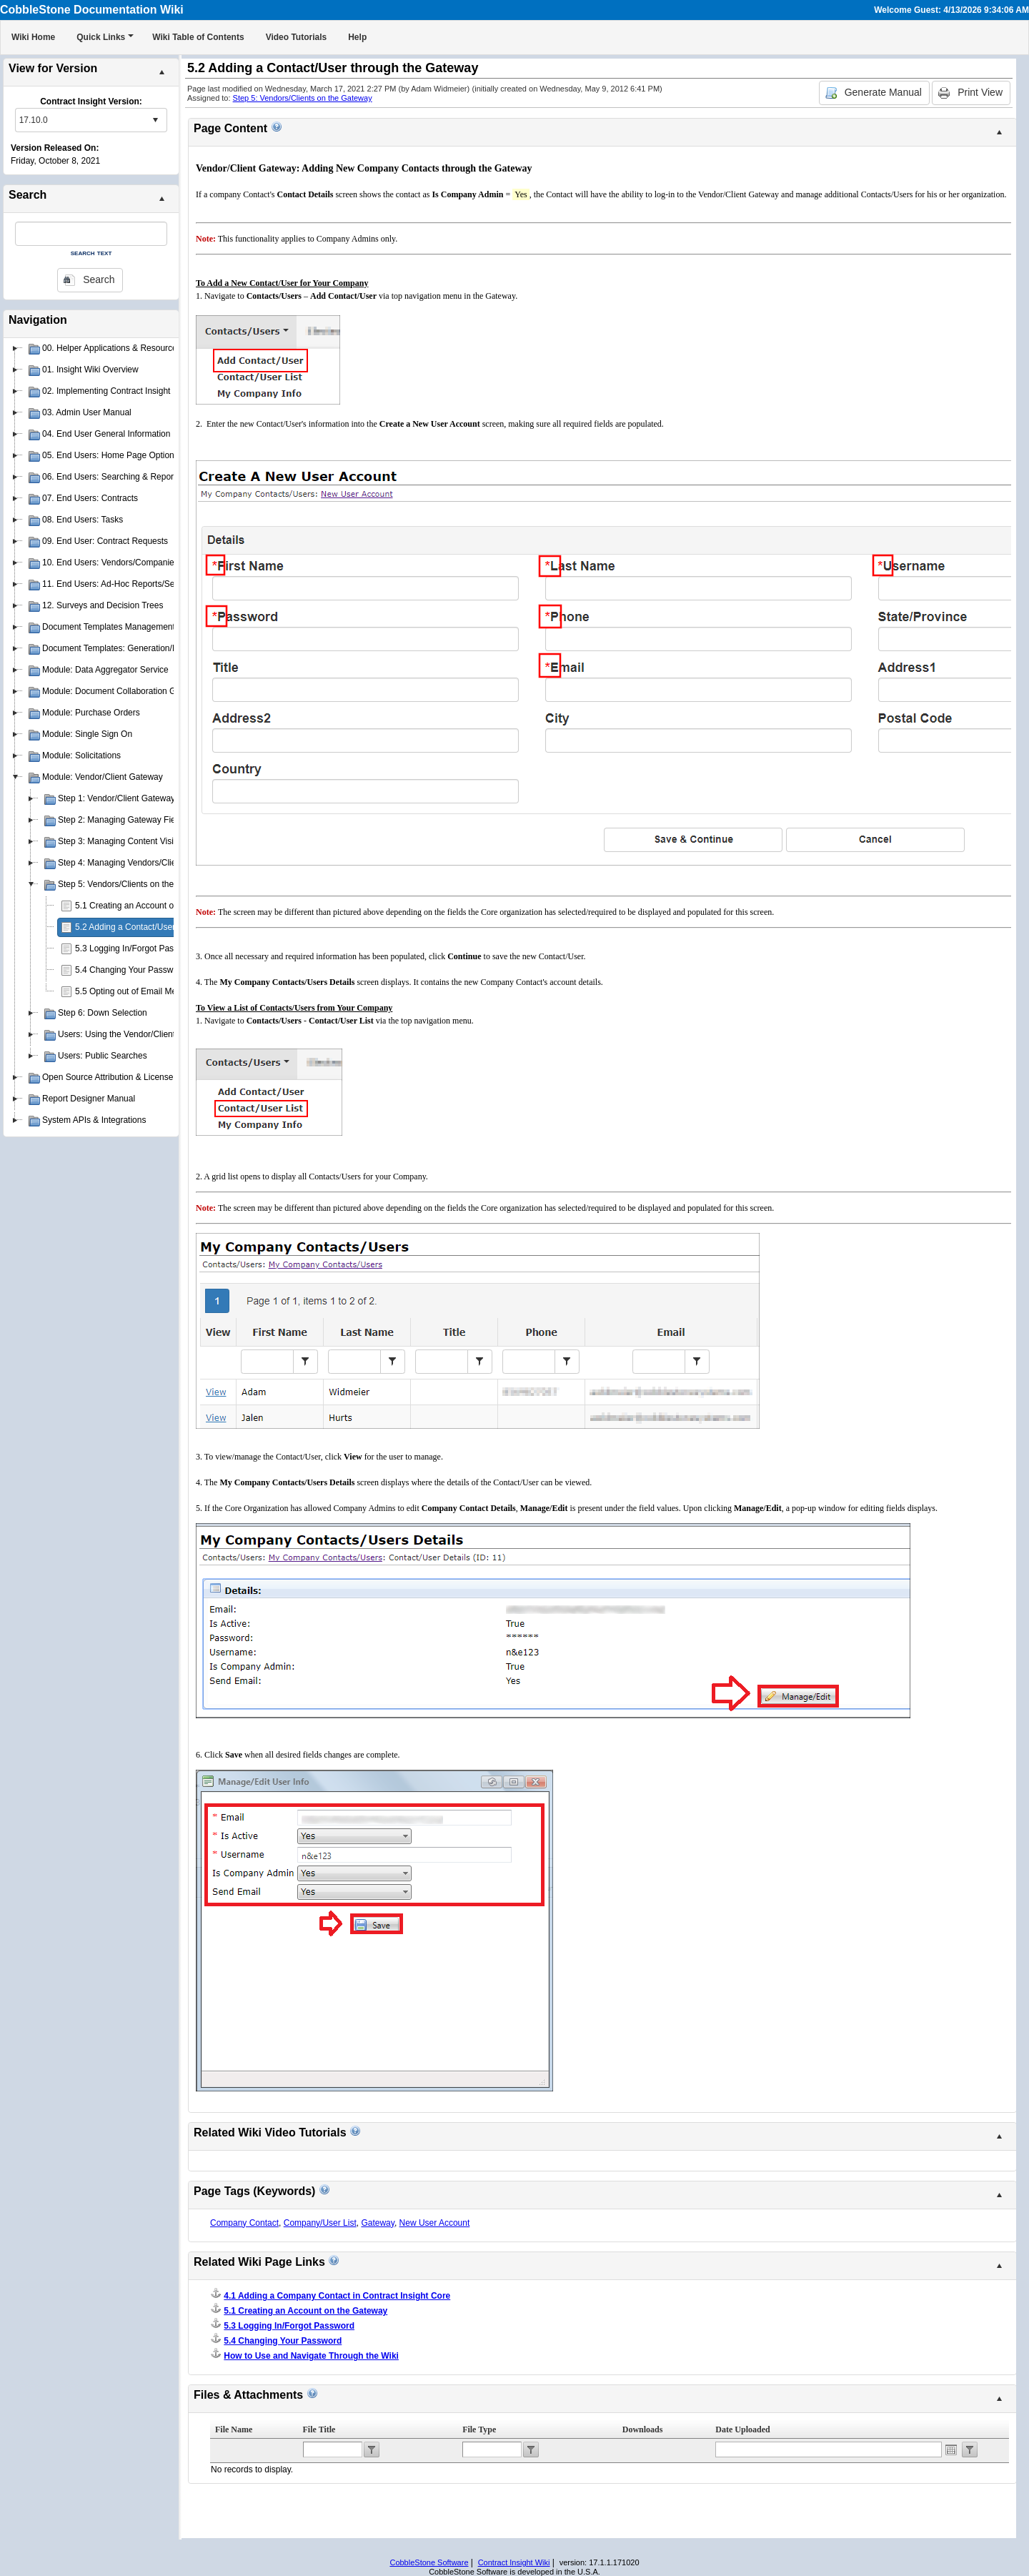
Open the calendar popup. (951, 2449)
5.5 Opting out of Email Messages (139, 991)
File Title (319, 2429)
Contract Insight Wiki (514, 2562)
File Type (479, 2429)
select (155, 120)
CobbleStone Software (428, 2562)
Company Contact (244, 2223)
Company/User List (320, 2223)
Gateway (377, 2223)
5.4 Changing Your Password (130, 970)
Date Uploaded (742, 2429)
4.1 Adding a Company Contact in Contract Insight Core (337, 2296)
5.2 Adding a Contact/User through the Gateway (166, 927)
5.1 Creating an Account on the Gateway (152, 906)
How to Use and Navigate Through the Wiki (311, 2356)
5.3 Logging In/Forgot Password (136, 948)
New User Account (434, 2223)
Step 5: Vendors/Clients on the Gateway (302, 98)
